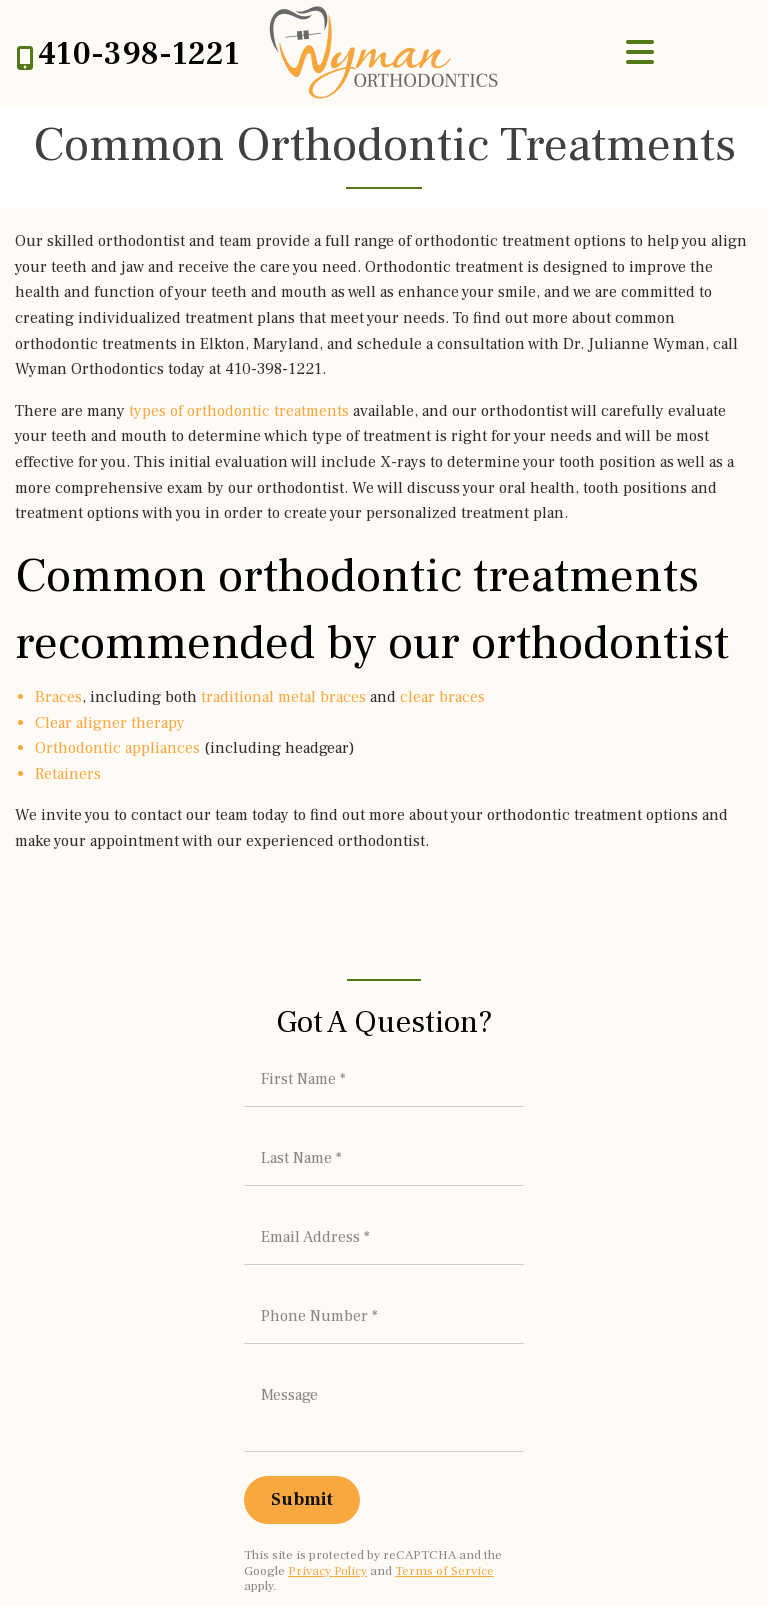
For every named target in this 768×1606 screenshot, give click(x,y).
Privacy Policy (327, 1473)
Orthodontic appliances (117, 748)
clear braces (442, 697)
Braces (58, 697)
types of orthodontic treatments (239, 411)
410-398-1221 (139, 54)
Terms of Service (444, 1473)
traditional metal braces (283, 697)
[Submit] (302, 1402)
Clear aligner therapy (110, 723)
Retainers (68, 774)
